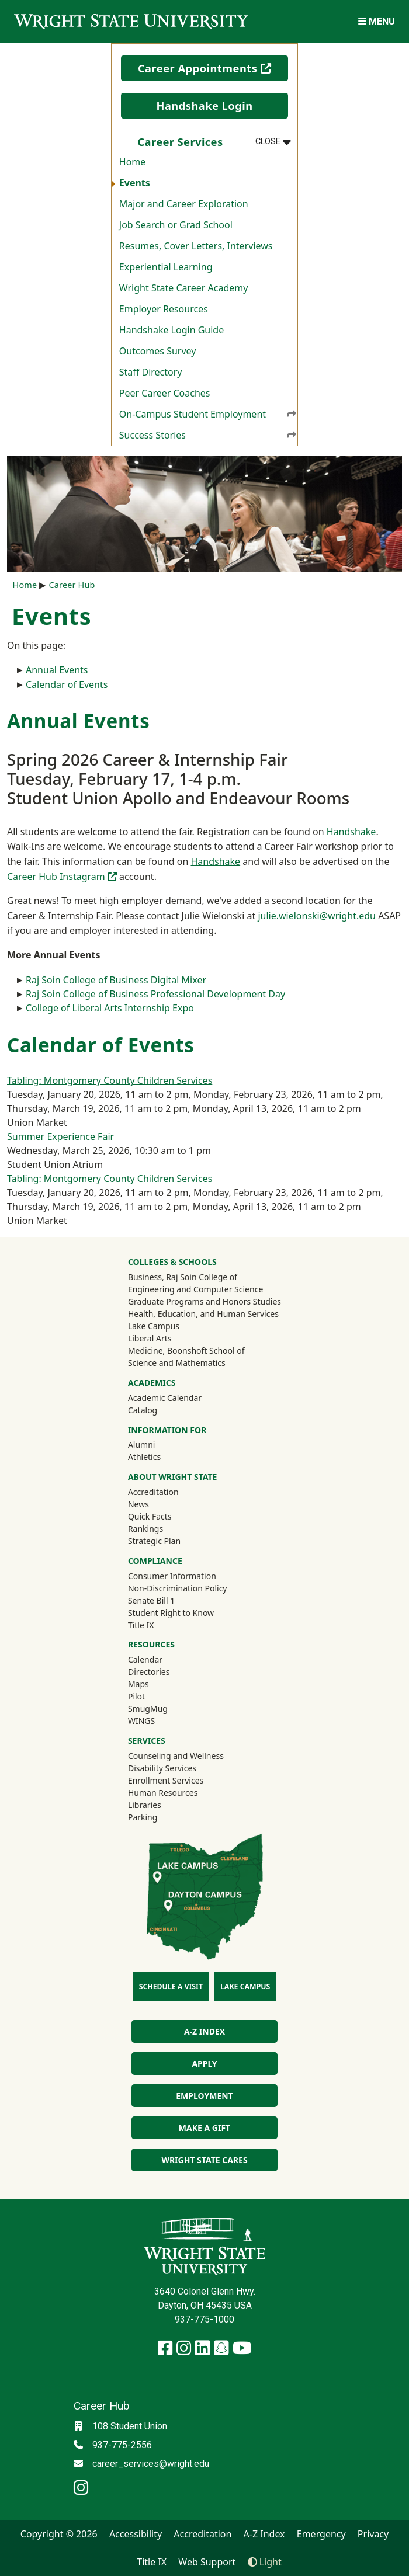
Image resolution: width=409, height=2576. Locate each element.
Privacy (373, 2534)
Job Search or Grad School (176, 224)
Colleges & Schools (172, 1261)
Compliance (155, 1560)
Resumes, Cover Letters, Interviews (196, 245)
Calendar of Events (67, 684)
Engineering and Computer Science (195, 1289)
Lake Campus (153, 1326)
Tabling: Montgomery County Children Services (109, 1080)
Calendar (145, 1659)
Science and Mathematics (177, 1362)
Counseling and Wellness (176, 1755)
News (138, 1504)
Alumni (157, 1444)
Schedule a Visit (171, 1986)
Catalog (142, 1410)
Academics (152, 1382)
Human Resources (163, 1792)
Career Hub (71, 584)
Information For (167, 1429)
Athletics (160, 1456)
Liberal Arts (150, 1338)
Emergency (321, 2534)
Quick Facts (150, 1516)
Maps (138, 1683)
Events (134, 182)
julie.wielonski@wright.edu (317, 915)
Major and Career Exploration (183, 203)
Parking (142, 1817)
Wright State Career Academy (183, 287)
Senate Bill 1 (151, 1600)
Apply (204, 2063)
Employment (204, 2095)
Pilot (136, 1696)
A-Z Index (204, 2031)
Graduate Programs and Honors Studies (204, 1301)
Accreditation (153, 1491)
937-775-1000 (204, 2319)
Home (132, 161)
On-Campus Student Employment (208, 414)
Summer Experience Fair (60, 1136)
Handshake (351, 831)
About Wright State (172, 1476)
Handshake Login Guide (171, 330)
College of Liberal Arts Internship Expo (110, 1008)
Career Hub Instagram (63, 876)
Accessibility (135, 2534)
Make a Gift (204, 2127)
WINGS (141, 1720)
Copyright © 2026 (59, 2534)
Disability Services (162, 1768)
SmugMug (163, 1708)
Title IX (141, 1625)
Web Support (206, 2562)
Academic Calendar (165, 1397)
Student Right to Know (171, 1612)
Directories (148, 1671)
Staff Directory (150, 372)
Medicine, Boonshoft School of (186, 1350)
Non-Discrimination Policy (177, 1588)
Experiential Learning (166, 266)
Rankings (145, 1528)
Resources (151, 1644)
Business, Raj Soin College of (182, 1276)
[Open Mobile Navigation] (376, 21)
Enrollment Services (165, 1780)
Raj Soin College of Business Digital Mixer (116, 980)
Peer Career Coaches (164, 393)
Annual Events (57, 669)
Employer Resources (163, 309)
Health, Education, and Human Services (203, 1313)
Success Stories (208, 435)
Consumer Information (172, 1575)
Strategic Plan (154, 1540)
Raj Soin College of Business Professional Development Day (155, 994)
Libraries (144, 1804)
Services (146, 1740)
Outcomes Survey (157, 351)
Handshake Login (204, 106)
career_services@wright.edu (150, 2463)
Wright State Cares (204, 2159)
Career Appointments (213, 68)
